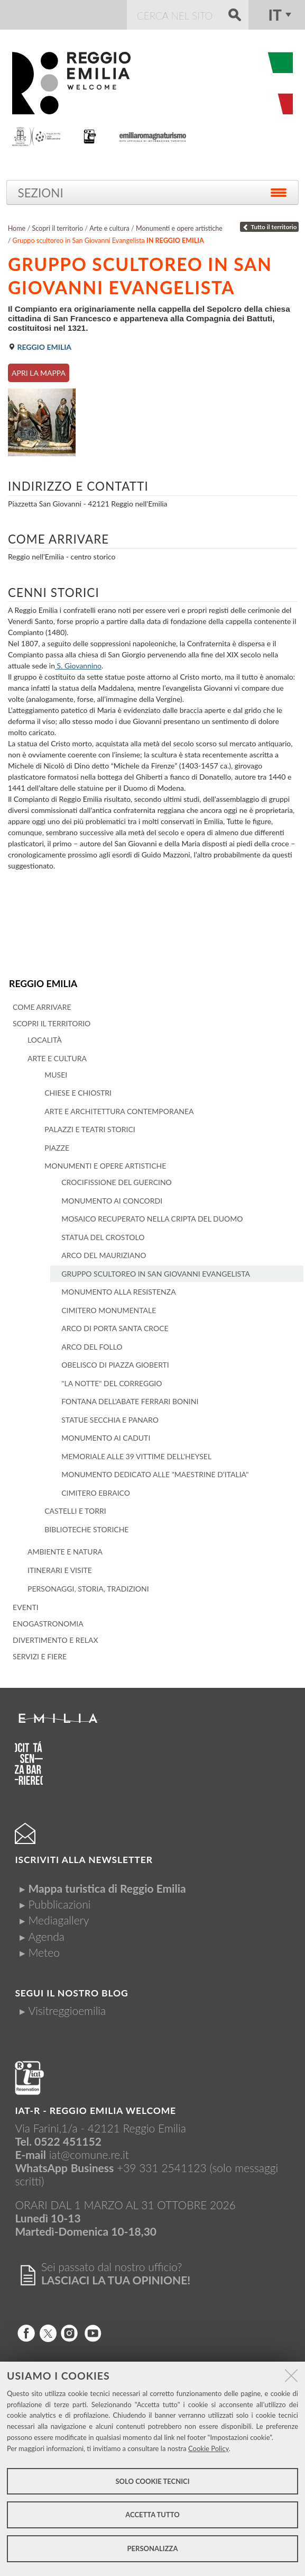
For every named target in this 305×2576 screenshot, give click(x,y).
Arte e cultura (109, 228)
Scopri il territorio (57, 228)
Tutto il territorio (269, 227)
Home (17, 228)
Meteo (43, 1952)
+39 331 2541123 (162, 2167)
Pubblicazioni (59, 1904)
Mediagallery (58, 1920)
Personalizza (152, 2548)
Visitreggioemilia (67, 2010)
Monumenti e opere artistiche (179, 228)
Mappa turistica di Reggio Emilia (107, 1888)
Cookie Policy (208, 2448)
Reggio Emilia (43, 983)
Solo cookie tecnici (152, 2481)
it (275, 15)
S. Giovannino (78, 665)
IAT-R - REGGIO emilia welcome (95, 2110)
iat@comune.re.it (89, 2154)
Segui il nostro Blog (71, 1993)
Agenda (46, 1935)
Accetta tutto (152, 2514)
